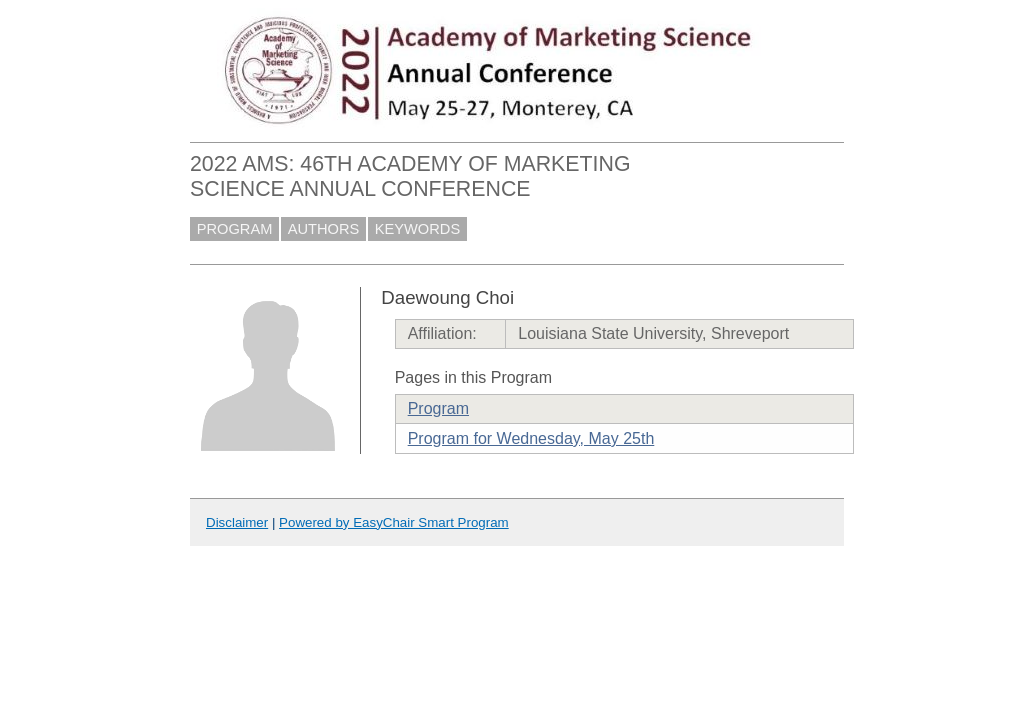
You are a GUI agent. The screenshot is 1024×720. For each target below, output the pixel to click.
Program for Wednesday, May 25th (531, 438)
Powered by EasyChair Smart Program (394, 522)
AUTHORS (324, 229)
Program (438, 408)
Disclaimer (237, 522)
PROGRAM (235, 229)
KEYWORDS (418, 229)
